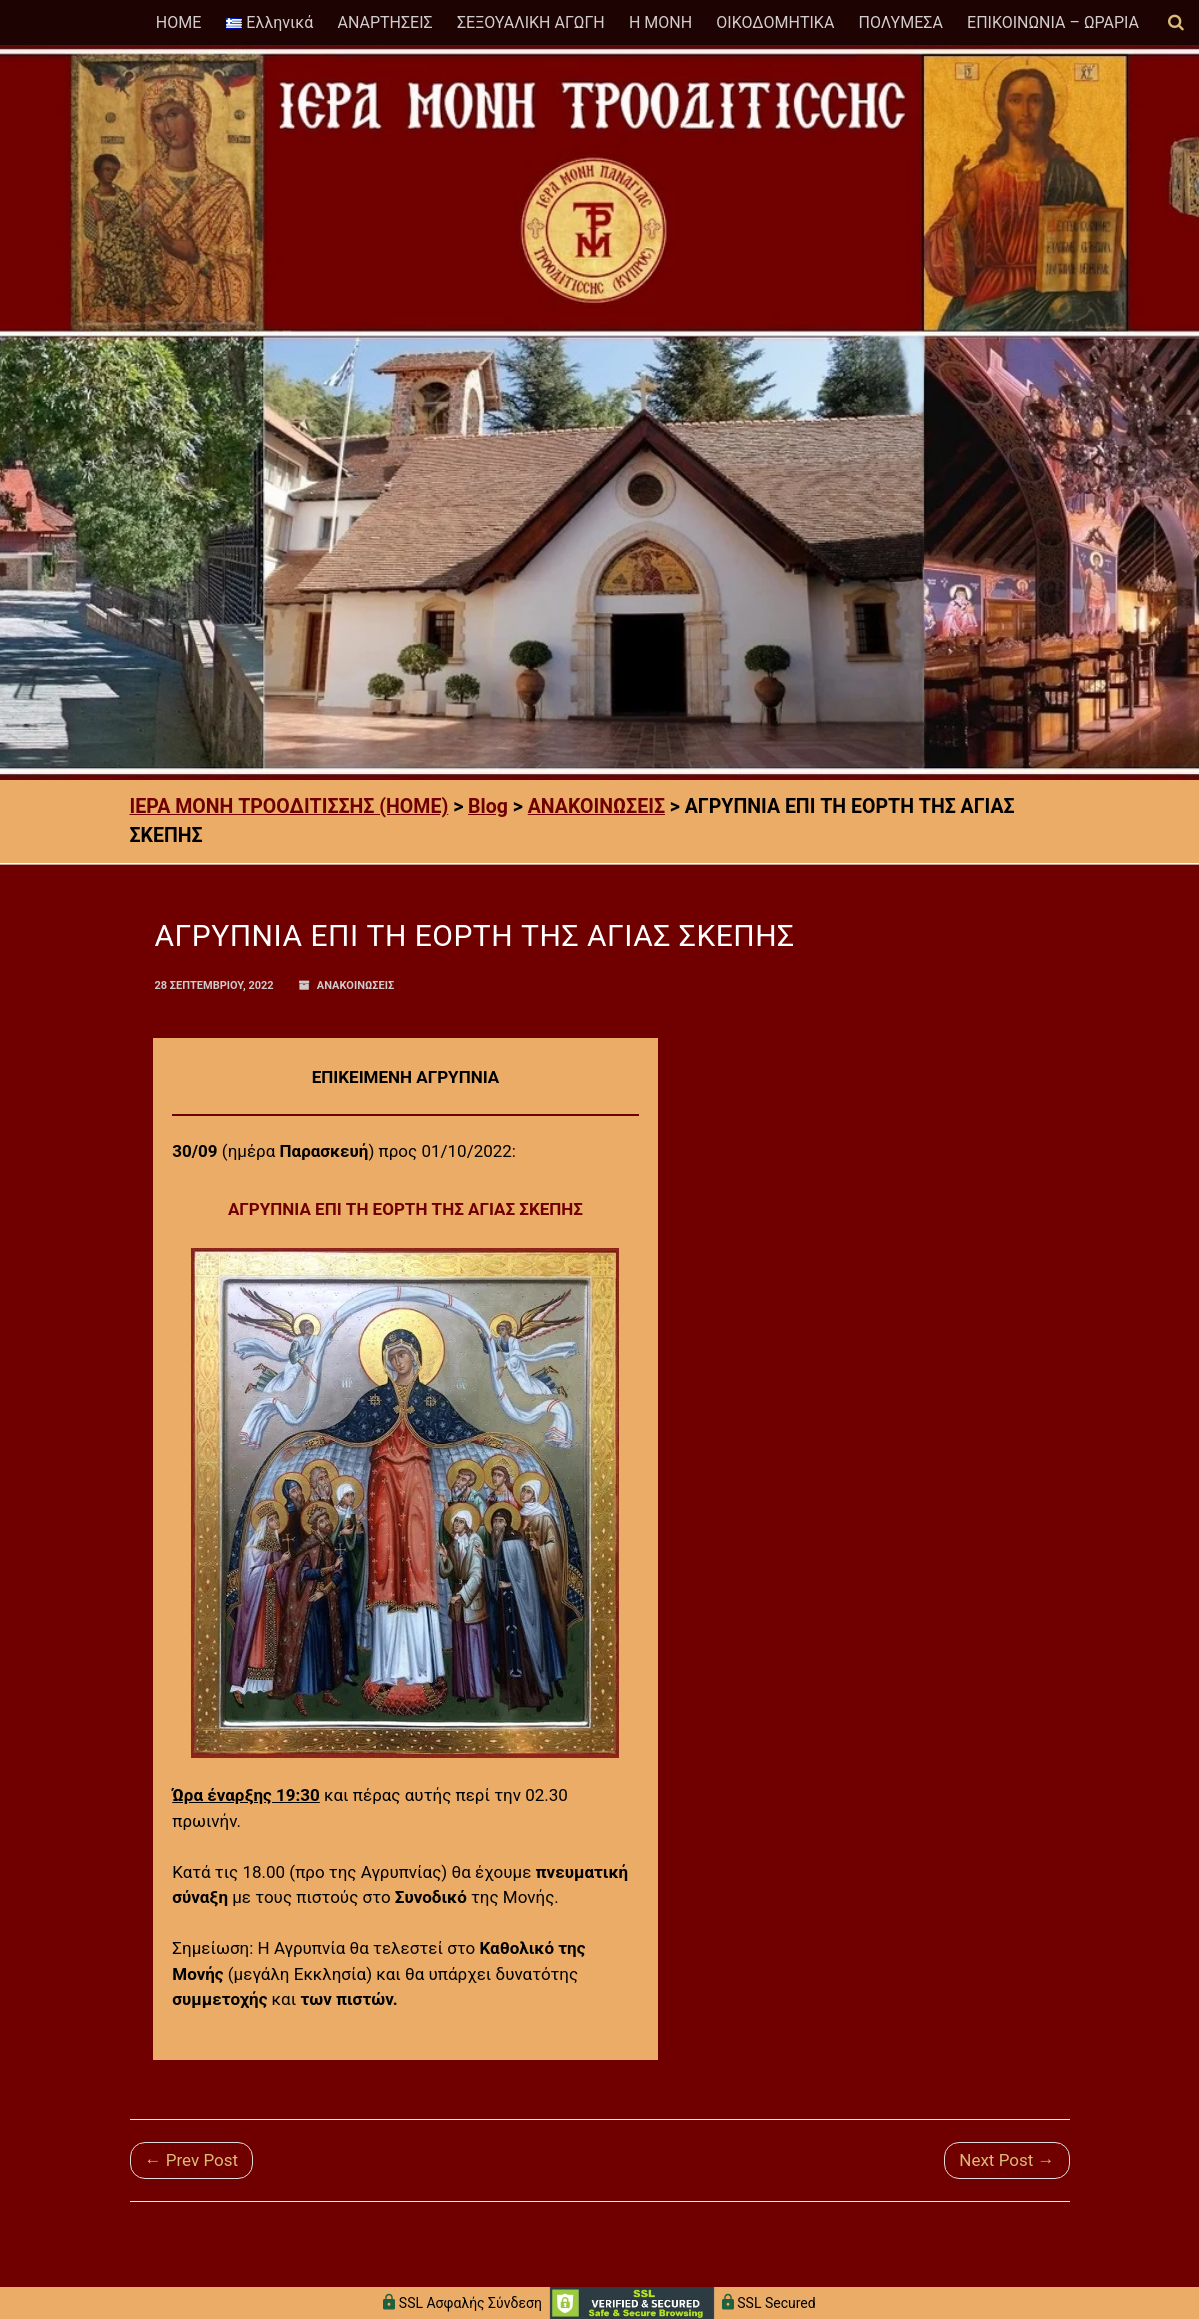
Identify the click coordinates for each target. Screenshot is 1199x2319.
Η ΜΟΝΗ (660, 22)
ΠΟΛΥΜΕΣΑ (901, 22)
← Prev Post (192, 2160)
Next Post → (1006, 2160)
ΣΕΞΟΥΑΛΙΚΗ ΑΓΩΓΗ (531, 22)
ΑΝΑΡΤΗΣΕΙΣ (384, 22)
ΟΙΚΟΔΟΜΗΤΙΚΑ (775, 22)
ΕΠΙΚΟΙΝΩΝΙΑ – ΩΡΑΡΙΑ (1053, 22)
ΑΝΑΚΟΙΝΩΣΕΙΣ (355, 985)
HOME (178, 22)
